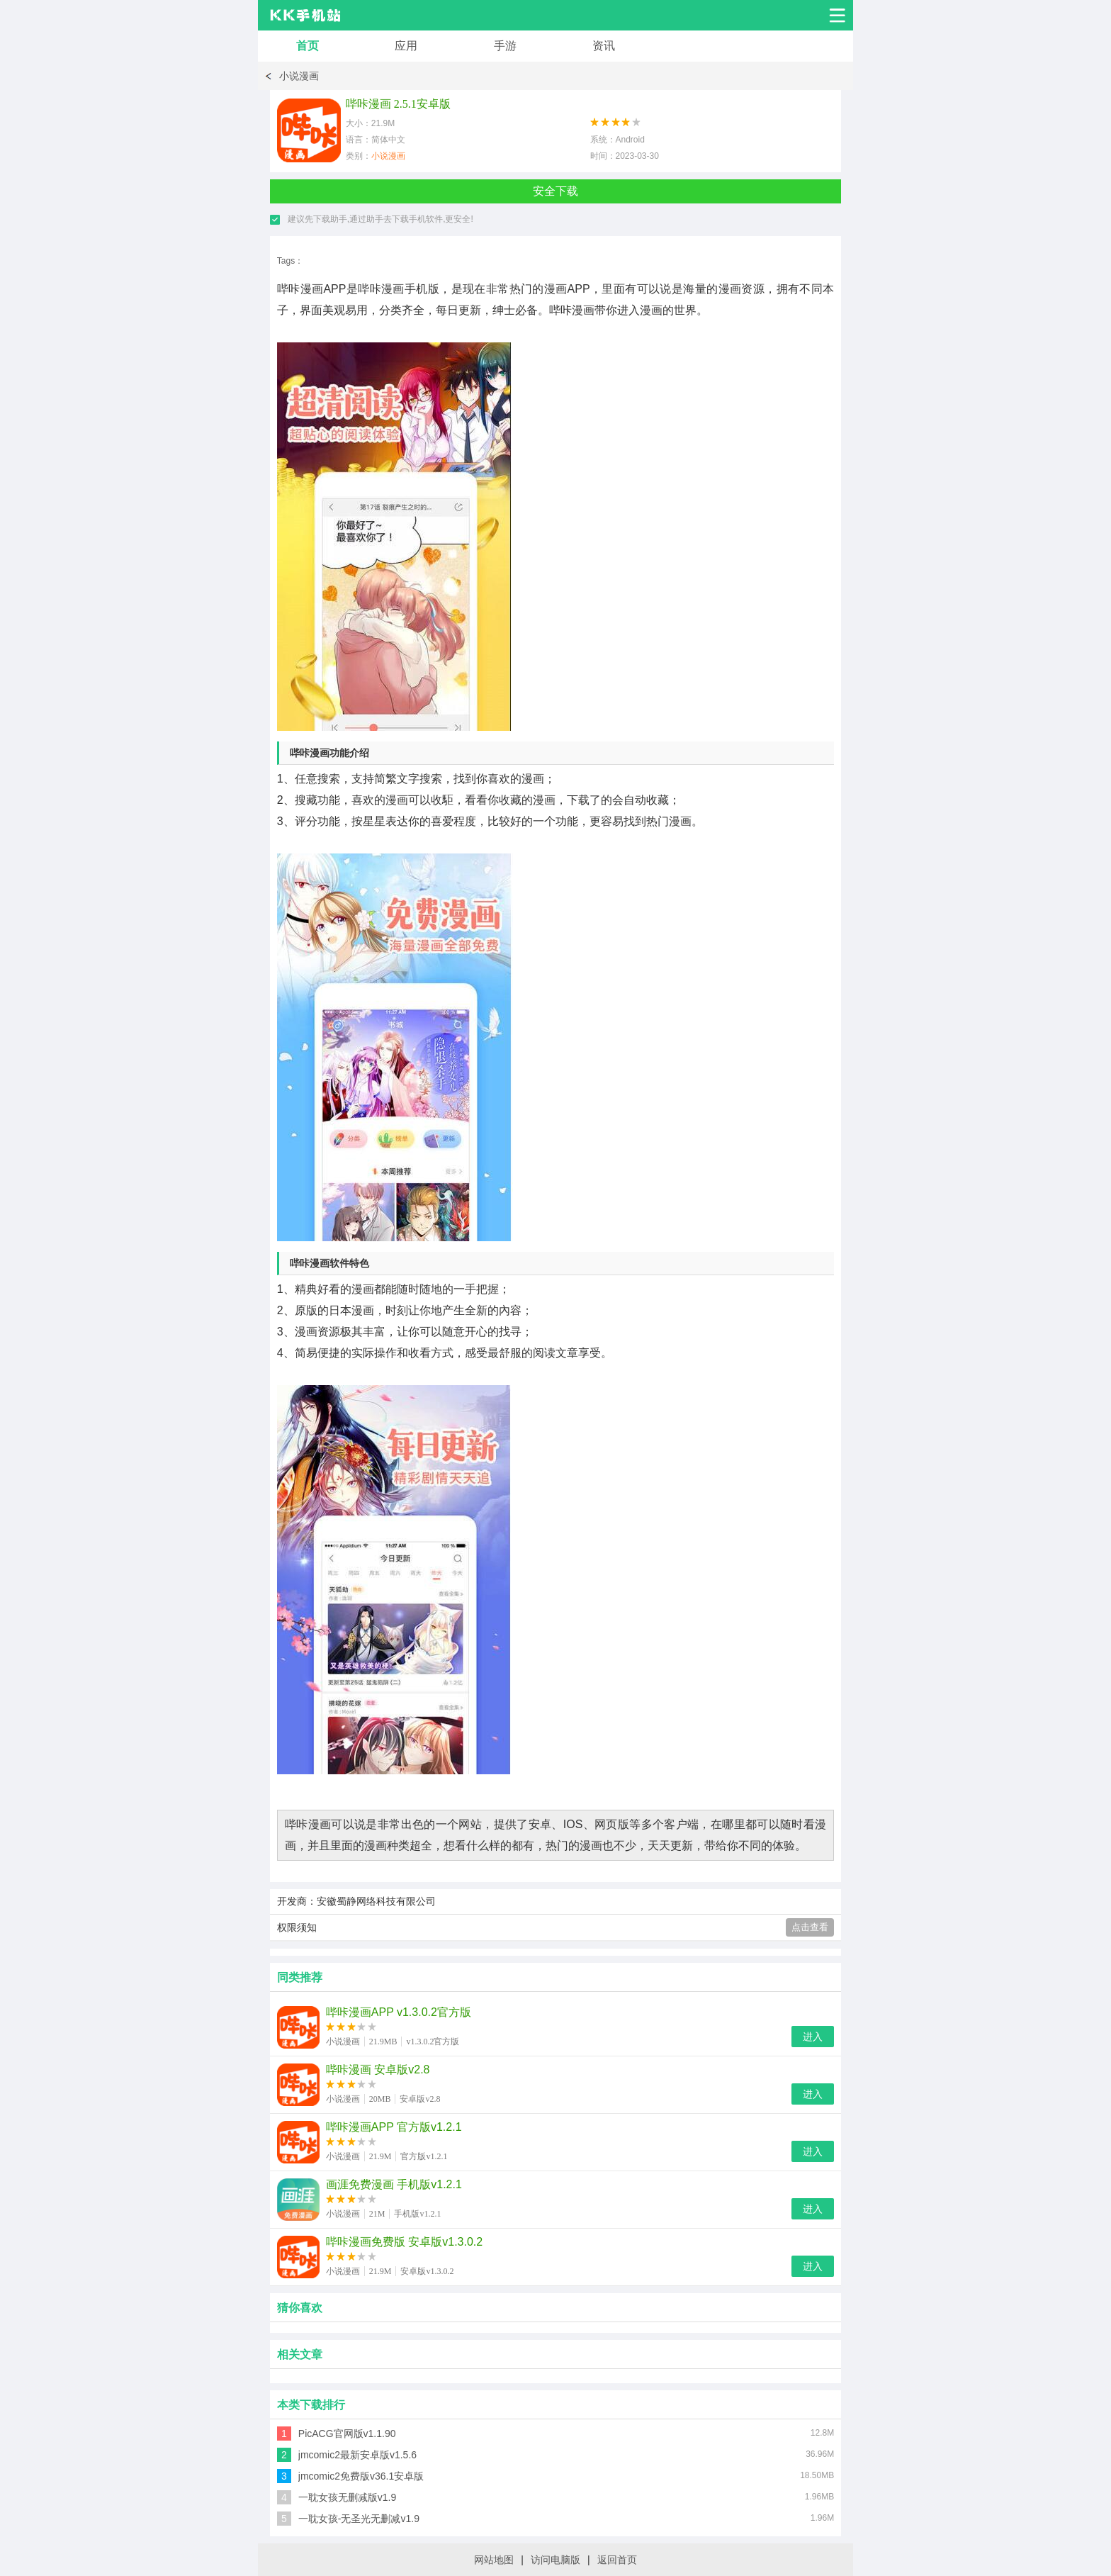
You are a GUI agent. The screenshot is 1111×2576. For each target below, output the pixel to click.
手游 (505, 46)
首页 (307, 46)
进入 (813, 2036)
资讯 (603, 46)
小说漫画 (299, 76)
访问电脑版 (555, 2559)
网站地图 (494, 2559)
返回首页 (617, 2559)
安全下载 (555, 191)
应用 (406, 46)
